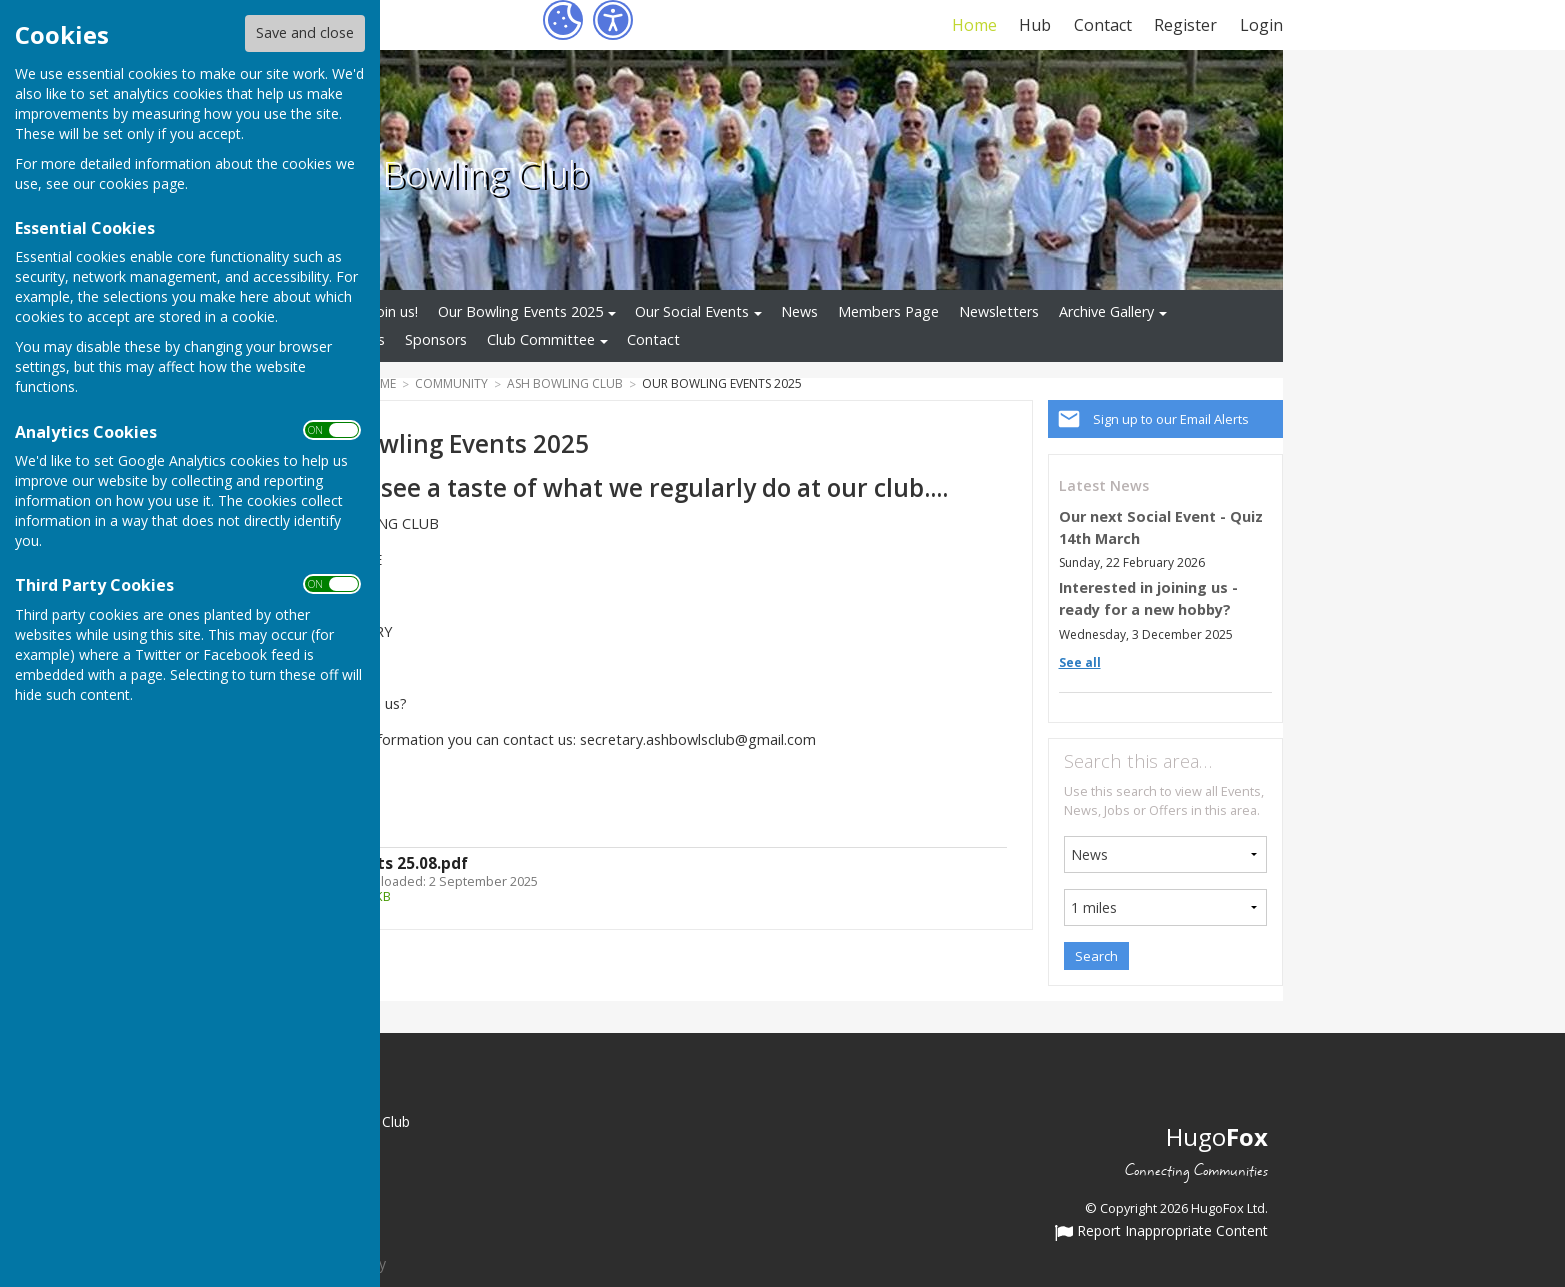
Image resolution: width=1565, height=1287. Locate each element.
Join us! (395, 311)
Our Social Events (692, 311)
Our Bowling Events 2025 (520, 311)
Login (1261, 25)
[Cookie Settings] (563, 20)
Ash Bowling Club (451, 173)
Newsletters (999, 311)
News (799, 311)
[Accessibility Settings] (613, 20)
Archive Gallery (1106, 311)
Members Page (888, 311)
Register (1185, 25)
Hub (1035, 25)
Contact (1103, 25)
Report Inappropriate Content (1161, 1232)
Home (974, 25)
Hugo (1217, 1136)
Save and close (305, 32)
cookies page (142, 183)
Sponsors (436, 339)
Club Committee (541, 339)
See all (1080, 662)
